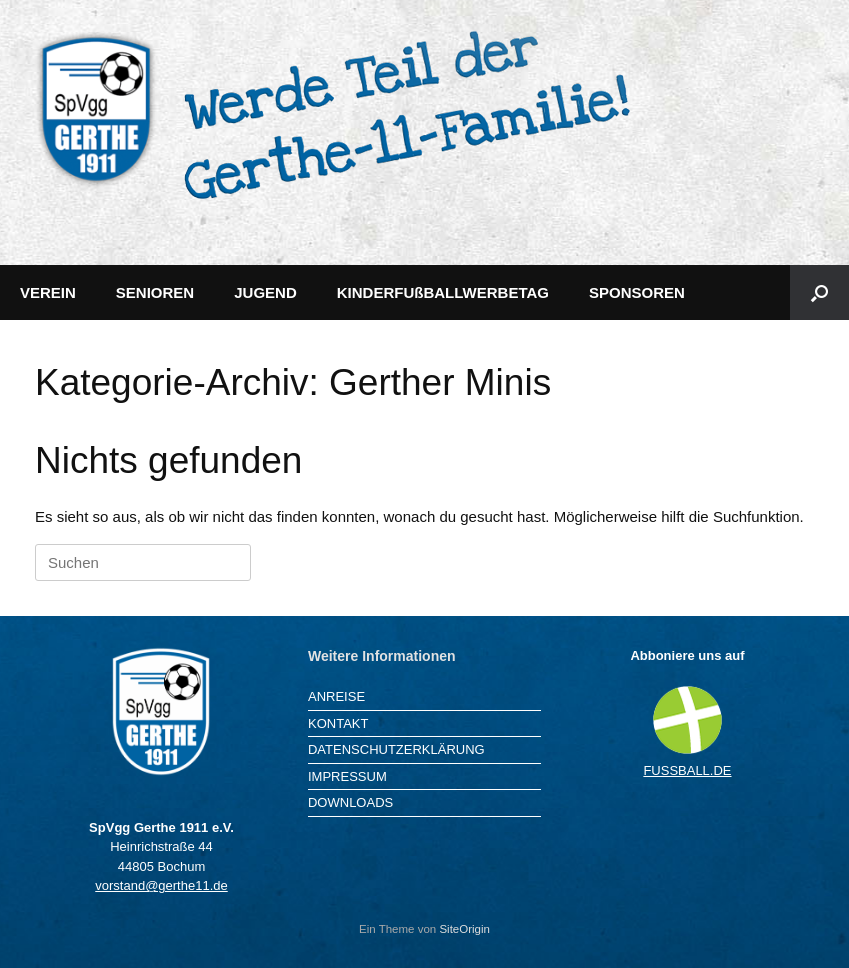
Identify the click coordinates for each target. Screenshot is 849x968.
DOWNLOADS (350, 802)
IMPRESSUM (347, 776)
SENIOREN (155, 292)
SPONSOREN (637, 292)
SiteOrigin (464, 929)
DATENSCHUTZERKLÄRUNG (396, 749)
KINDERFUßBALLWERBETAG (443, 292)
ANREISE (336, 696)
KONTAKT (338, 723)
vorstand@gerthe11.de (161, 885)
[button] (819, 292)
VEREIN (48, 292)
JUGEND (265, 292)
